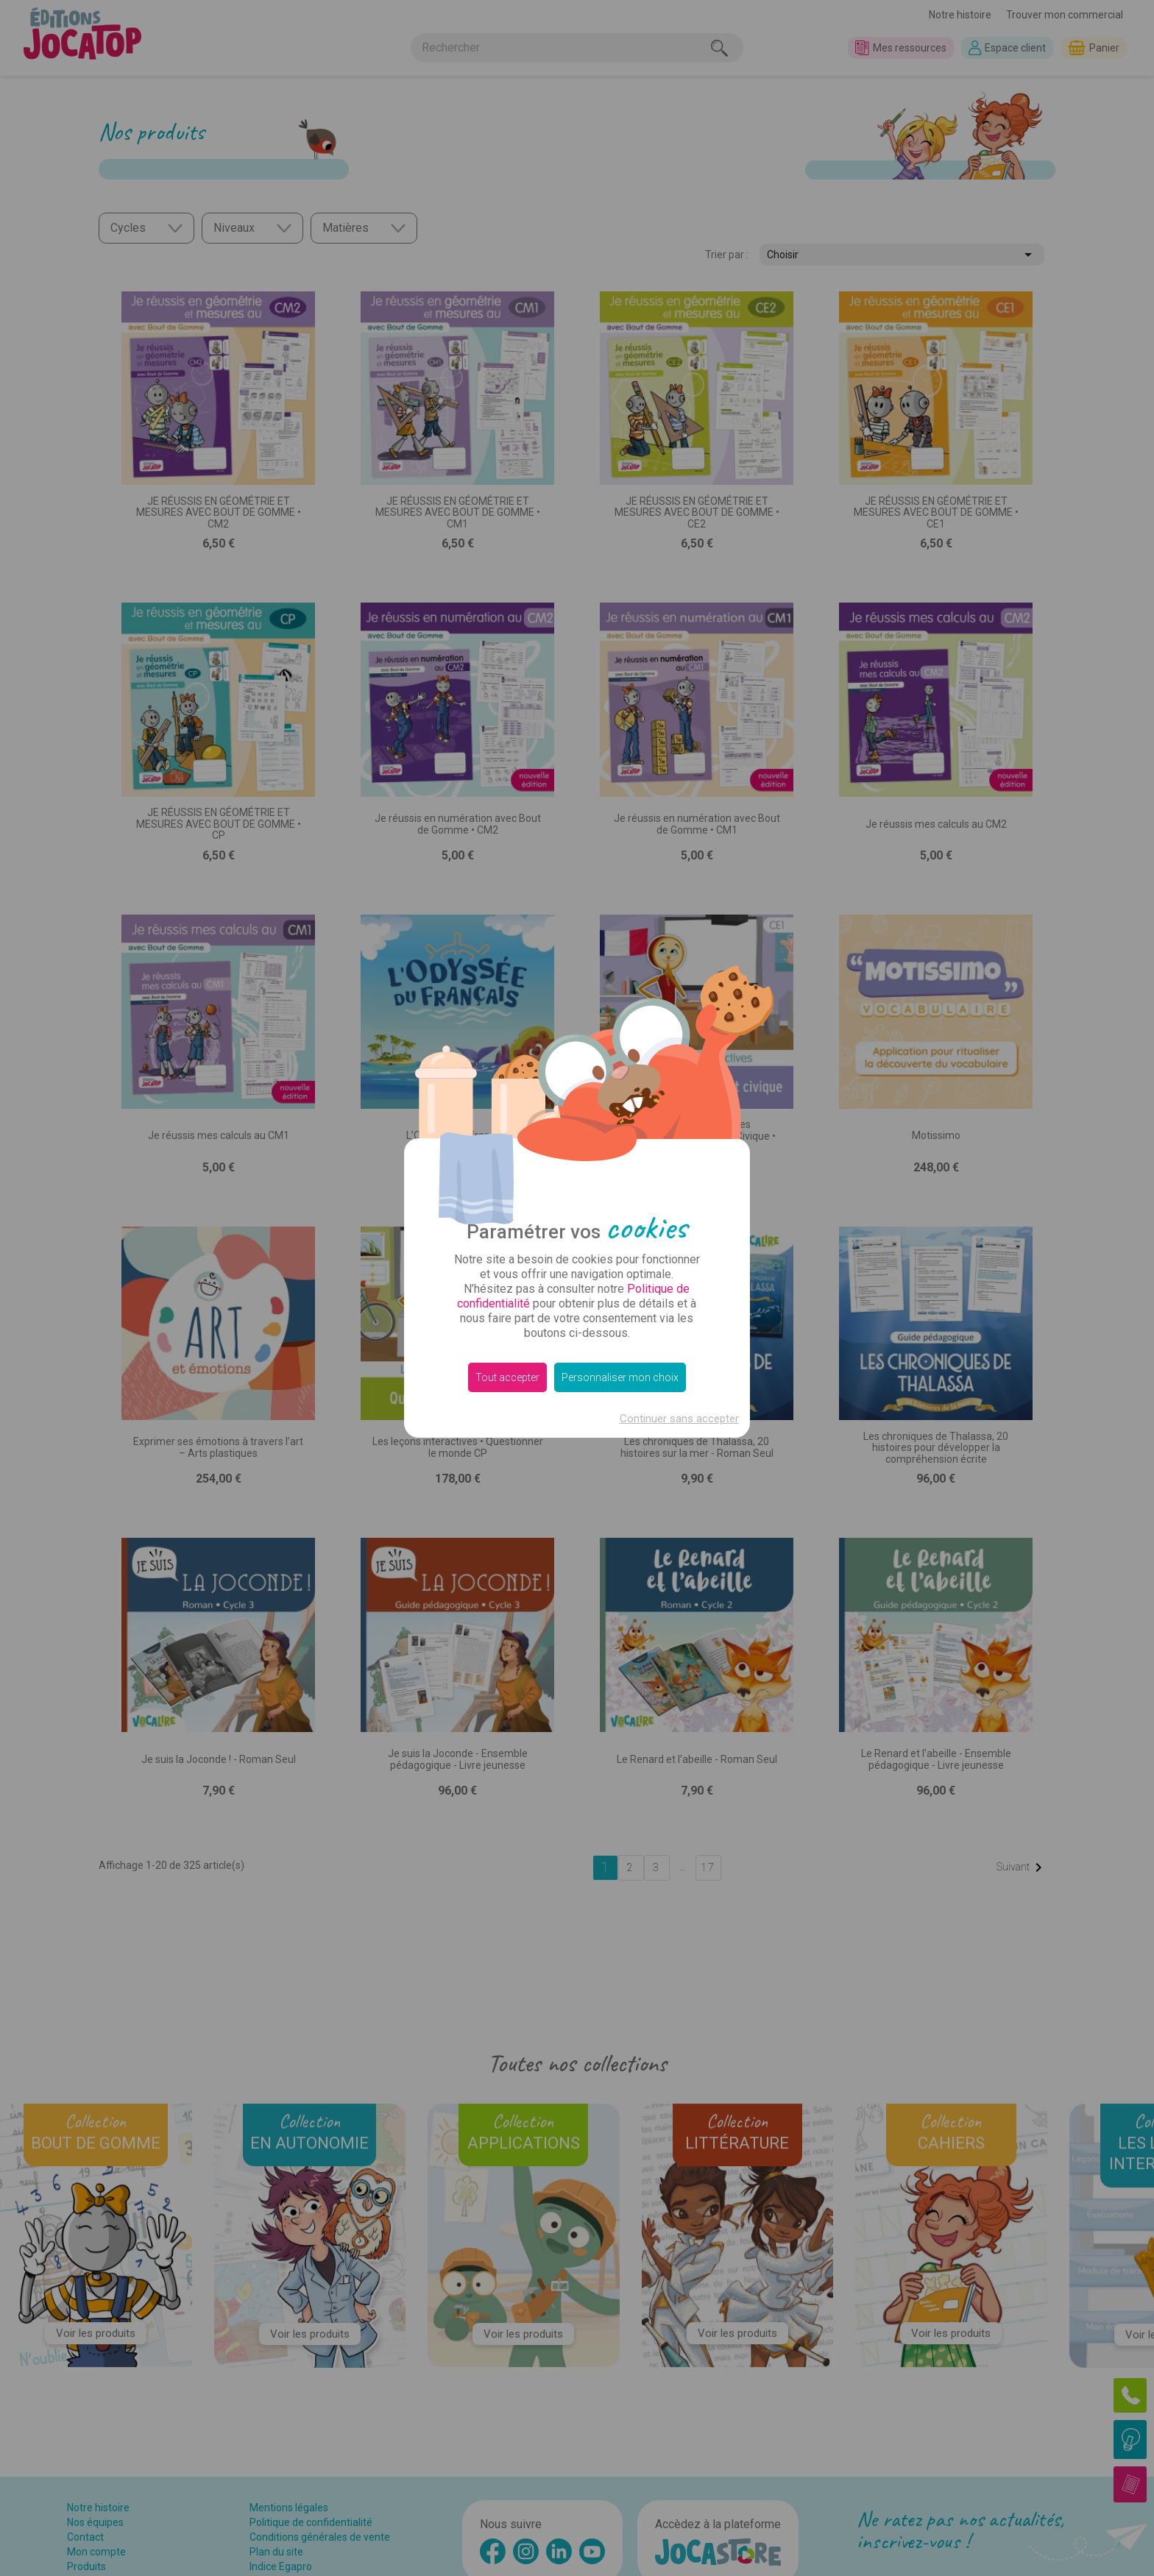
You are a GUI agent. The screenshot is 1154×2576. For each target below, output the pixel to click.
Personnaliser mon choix (620, 1377)
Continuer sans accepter (679, 1418)
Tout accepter (507, 1377)
